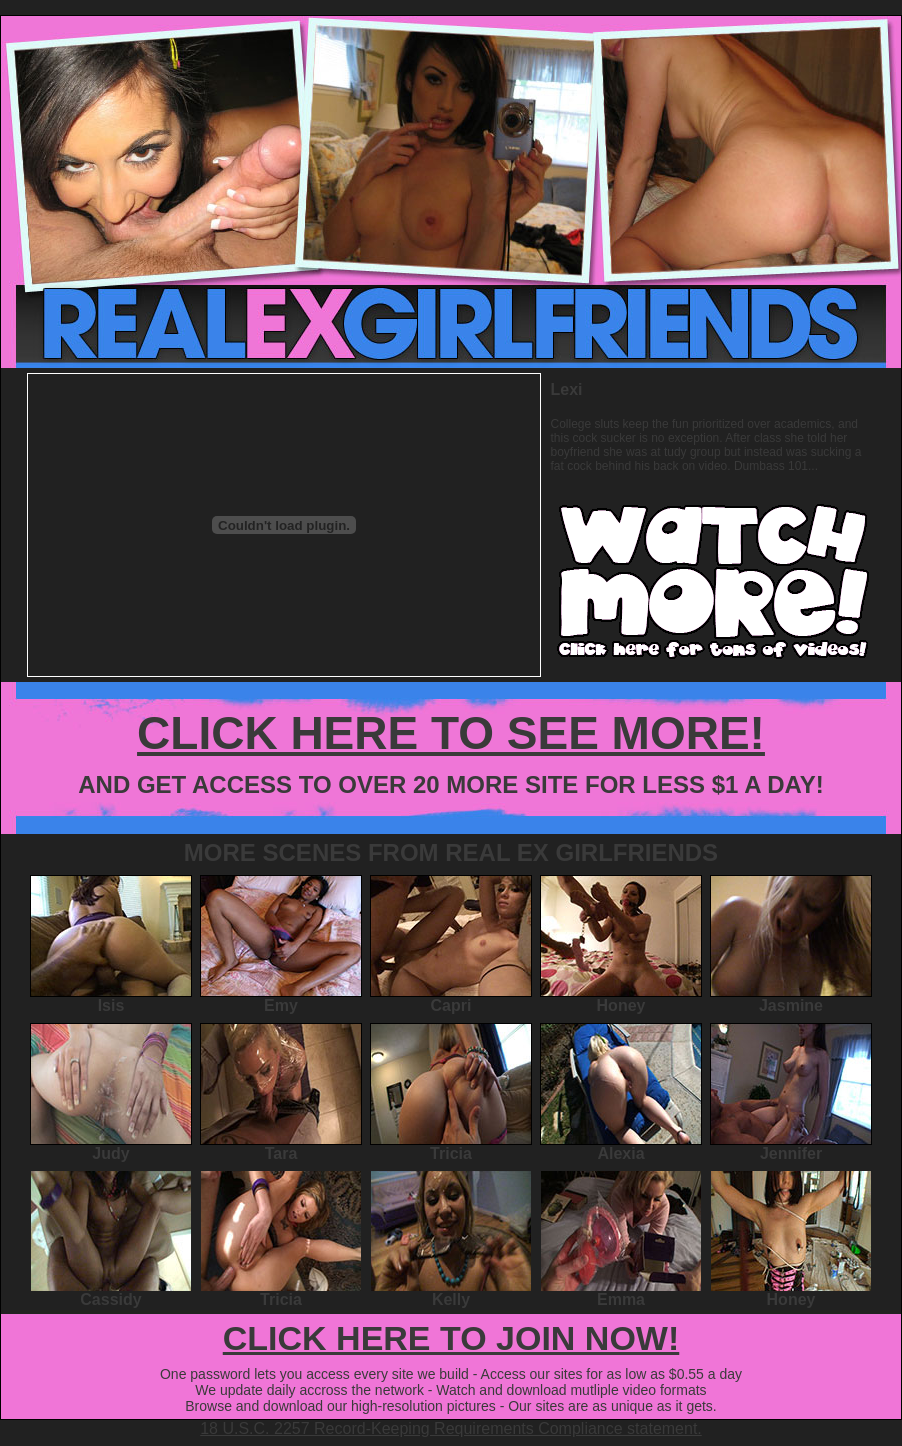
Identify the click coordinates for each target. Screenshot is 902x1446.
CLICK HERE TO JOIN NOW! (451, 1338)
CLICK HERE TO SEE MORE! (451, 733)
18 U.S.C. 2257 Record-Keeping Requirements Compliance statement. (451, 1428)
